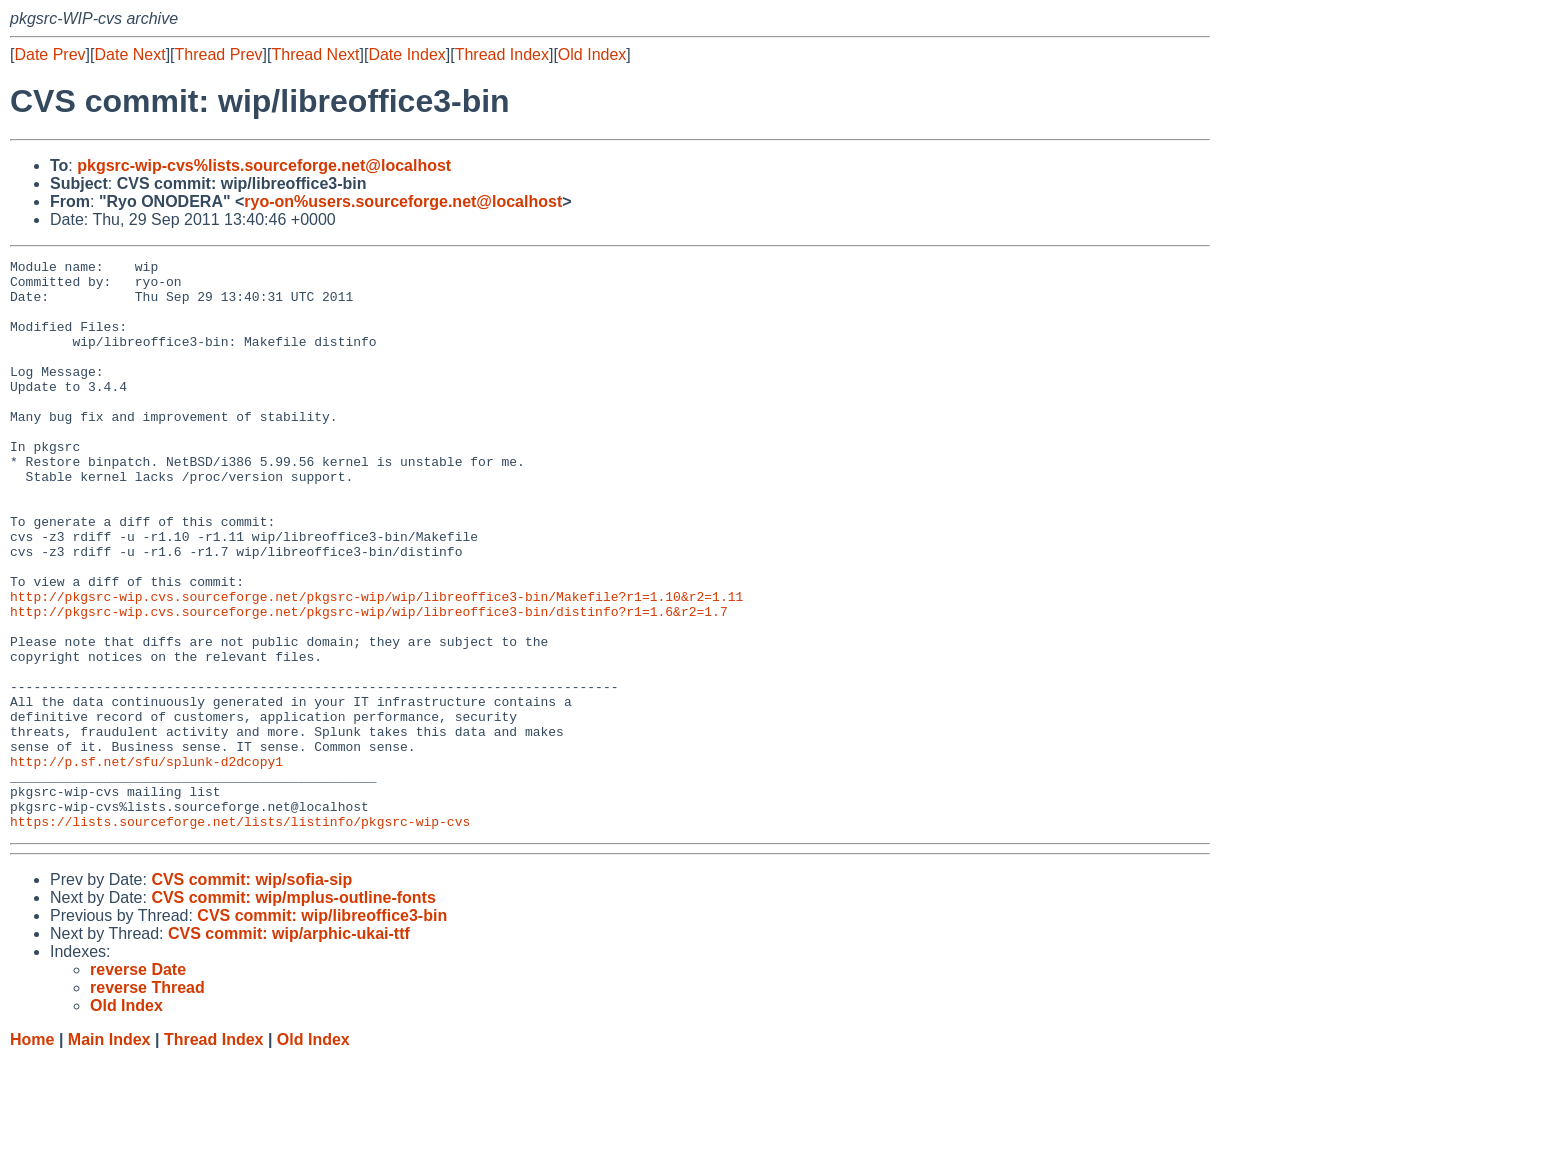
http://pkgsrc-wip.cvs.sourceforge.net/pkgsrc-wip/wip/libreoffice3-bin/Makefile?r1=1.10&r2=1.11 (376, 665)
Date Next (129, 54)
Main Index (109, 1153)
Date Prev (49, 54)
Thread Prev (219, 54)
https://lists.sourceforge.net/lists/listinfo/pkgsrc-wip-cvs (240, 935)
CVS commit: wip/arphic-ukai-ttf (289, 1047)
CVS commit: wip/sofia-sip (251, 993)
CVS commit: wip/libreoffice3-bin (322, 1029)
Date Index (406, 54)
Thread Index (502, 54)
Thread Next (315, 54)
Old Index (592, 54)
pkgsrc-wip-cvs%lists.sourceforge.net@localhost (264, 165)
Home (32, 1153)
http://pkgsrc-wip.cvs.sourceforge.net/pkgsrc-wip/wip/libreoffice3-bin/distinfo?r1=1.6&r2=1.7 (369, 683)
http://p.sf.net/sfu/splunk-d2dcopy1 (146, 863)
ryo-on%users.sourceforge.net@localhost (403, 201)
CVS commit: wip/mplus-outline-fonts (293, 1011)
